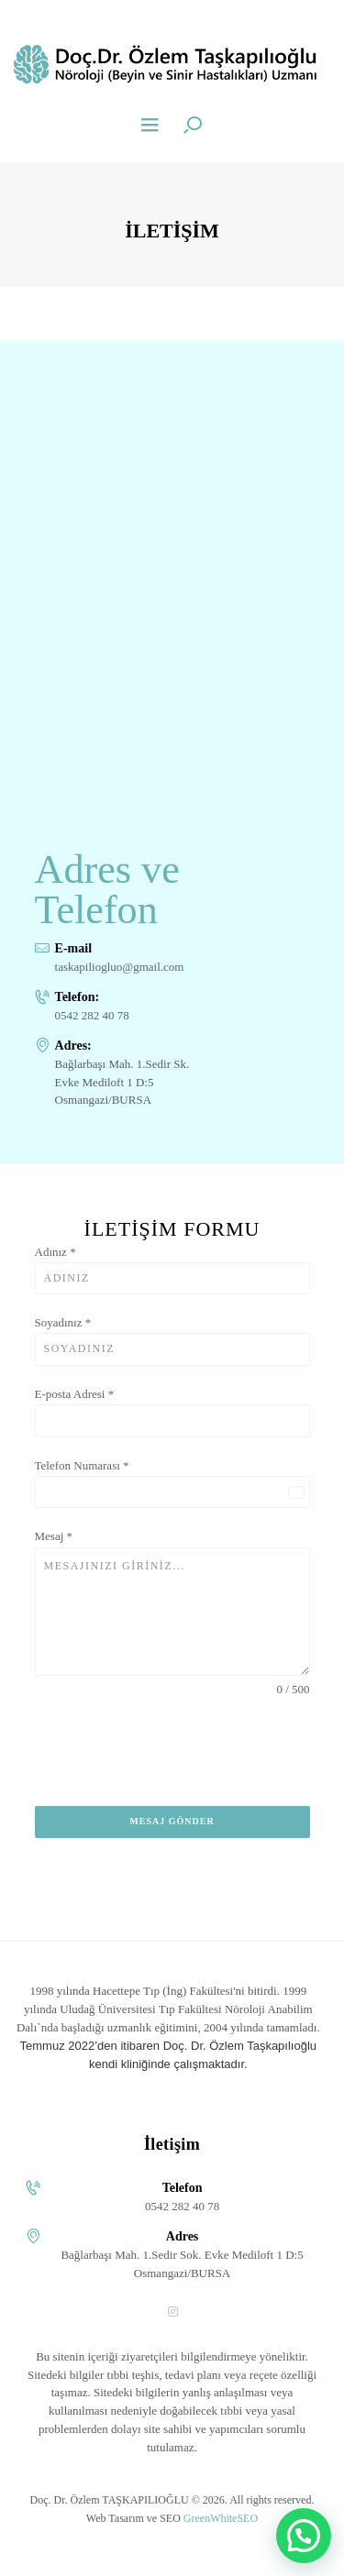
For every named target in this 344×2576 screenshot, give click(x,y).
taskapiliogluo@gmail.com (119, 967)
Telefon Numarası (82, 1465)
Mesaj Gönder (171, 1821)
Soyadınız (63, 1322)
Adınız (55, 1252)
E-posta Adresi (75, 1394)
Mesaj (54, 1536)
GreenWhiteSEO (220, 2518)
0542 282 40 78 (92, 1015)
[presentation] (172, 1762)
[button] (303, 2535)
